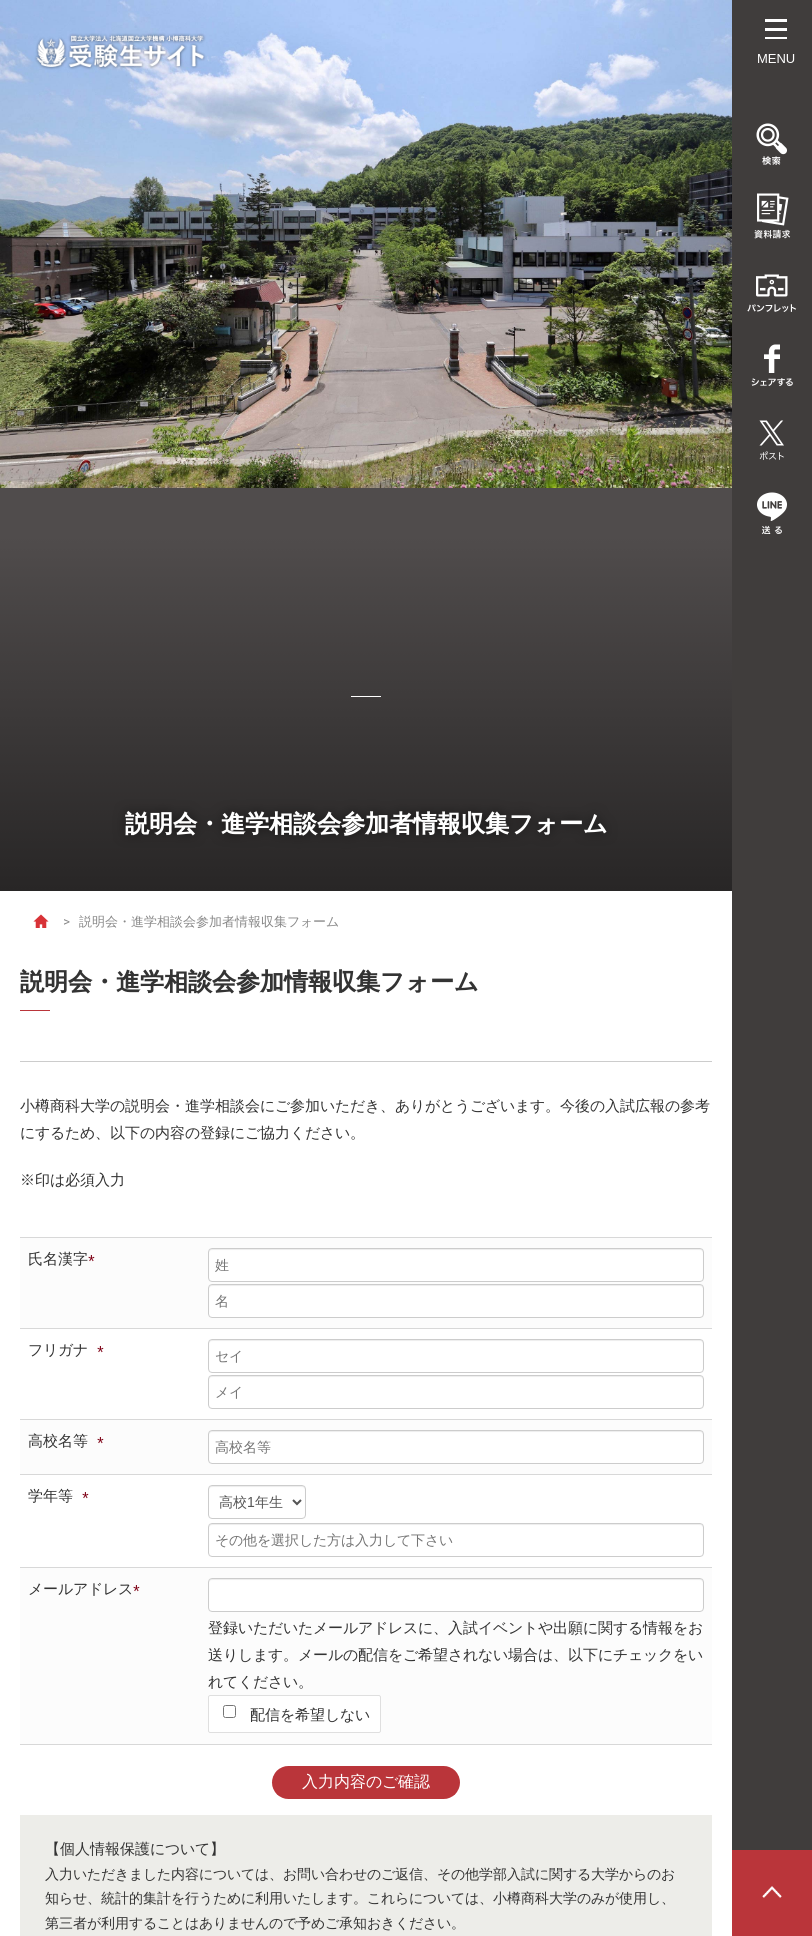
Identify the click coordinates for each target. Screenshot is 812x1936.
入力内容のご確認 (366, 1781)
